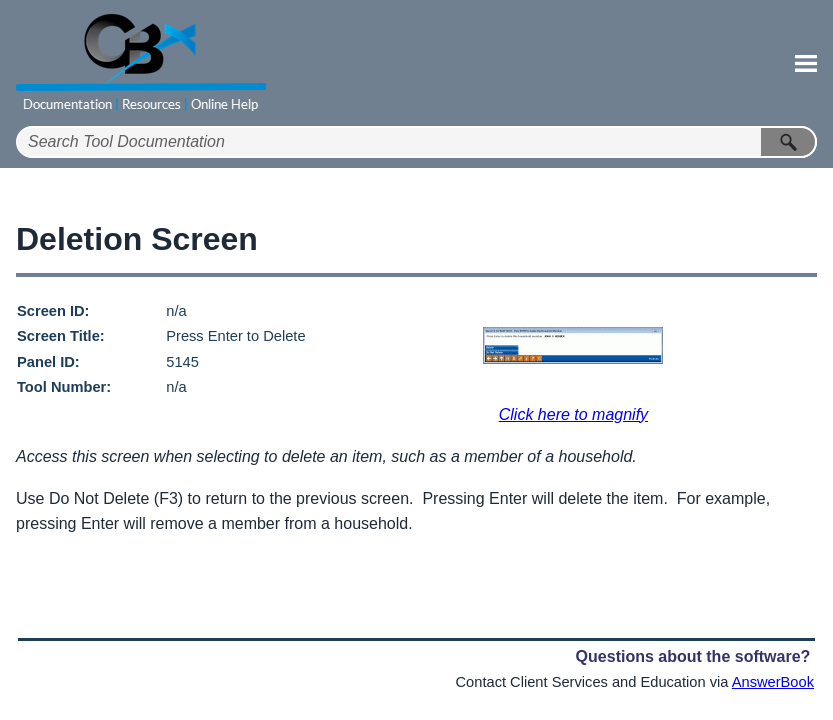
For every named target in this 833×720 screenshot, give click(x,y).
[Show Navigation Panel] (806, 63)
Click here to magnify (573, 414)
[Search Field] (416, 142)
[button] (789, 142)
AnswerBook (773, 682)
